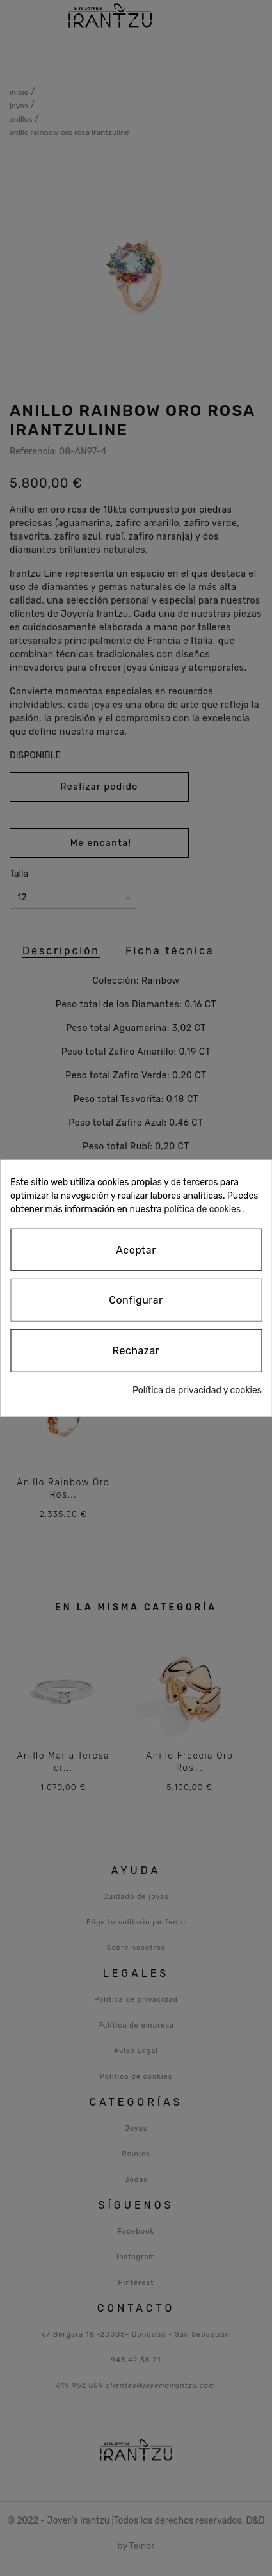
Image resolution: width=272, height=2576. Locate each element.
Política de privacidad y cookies (197, 1390)
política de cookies (202, 1208)
